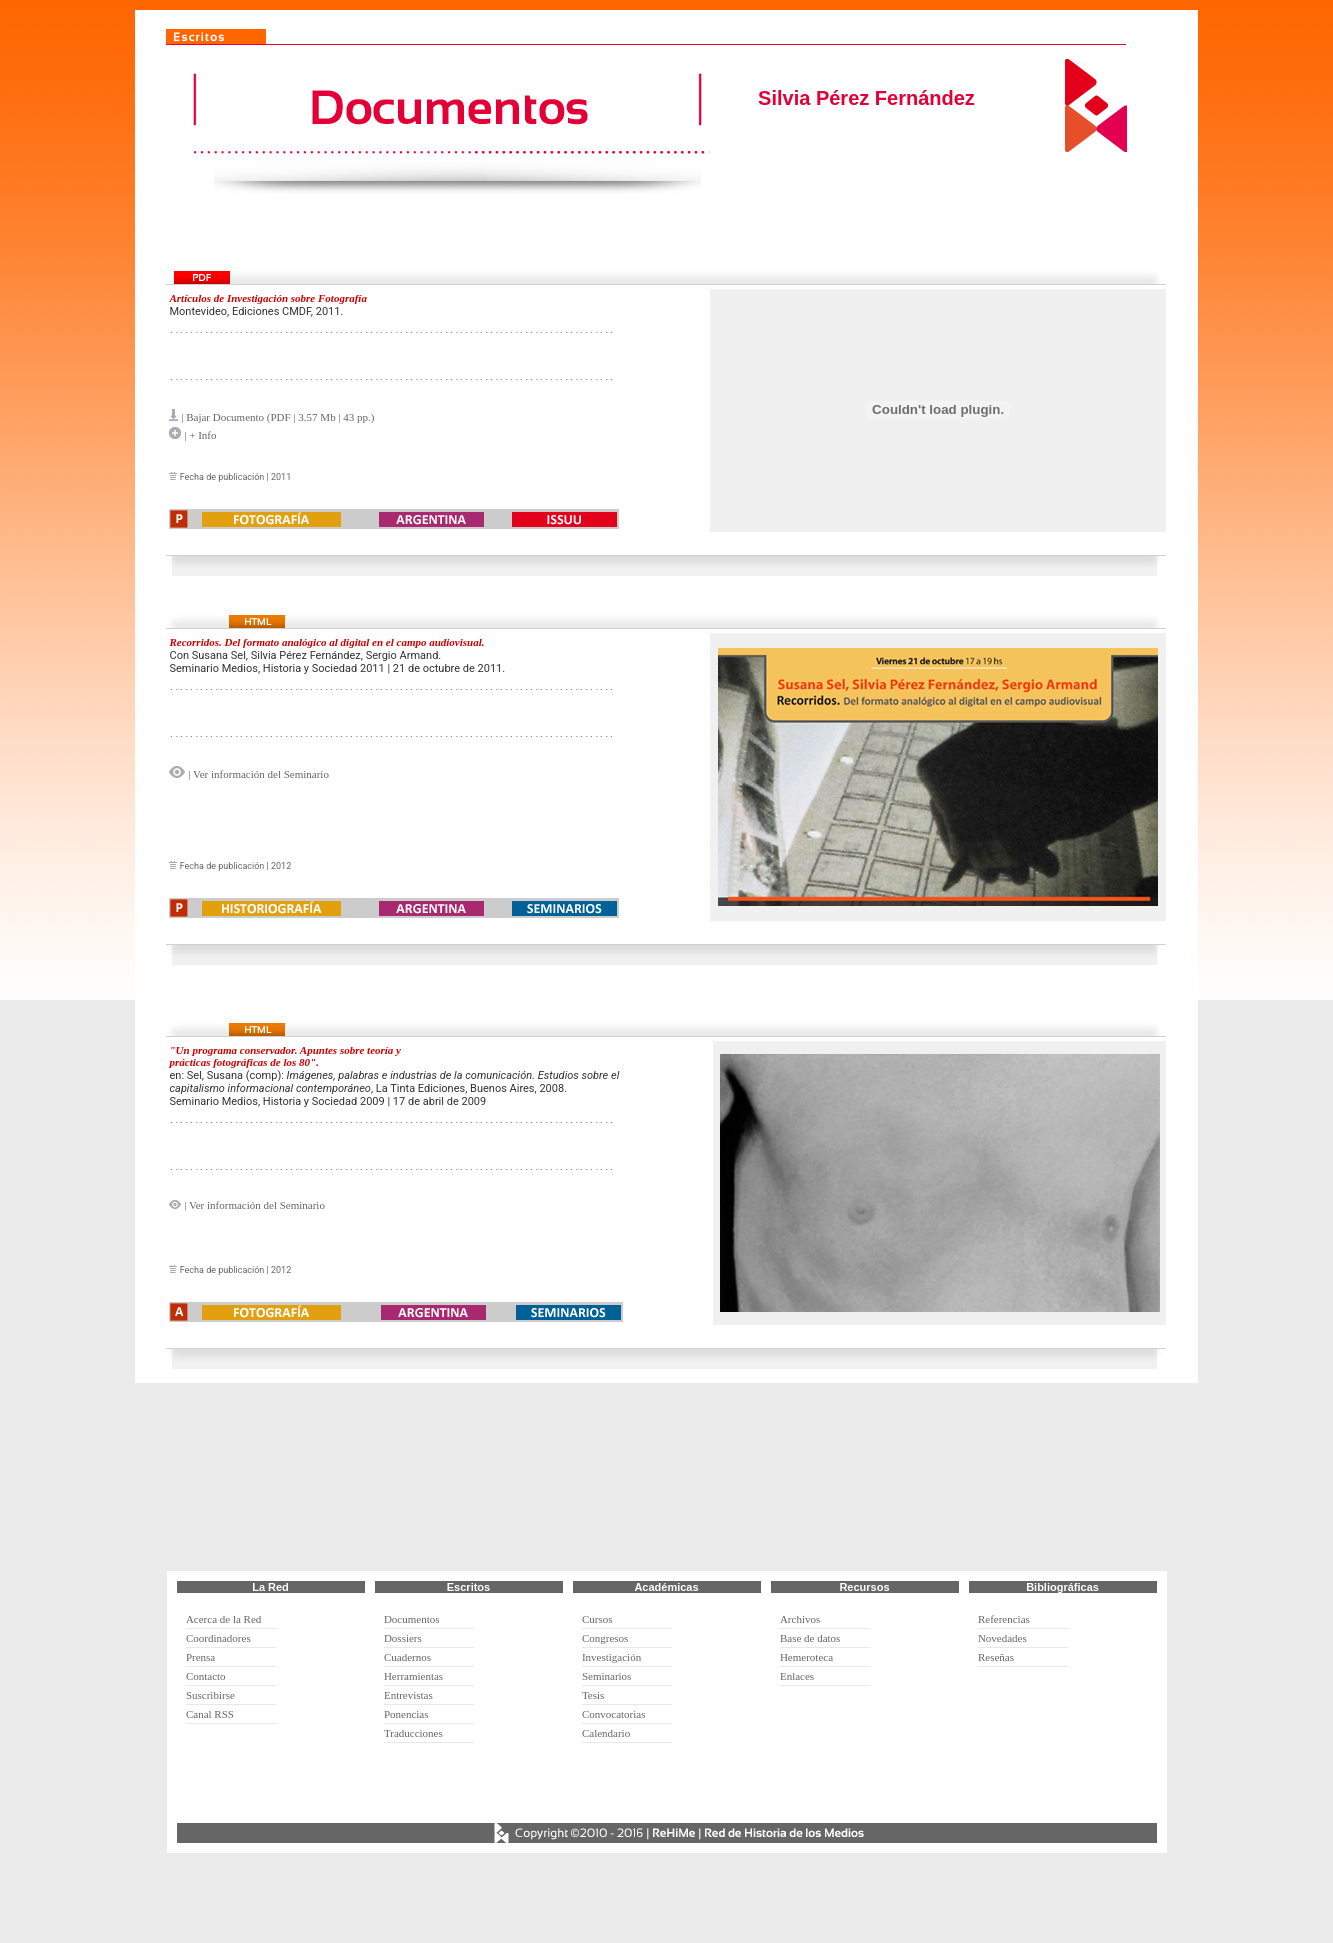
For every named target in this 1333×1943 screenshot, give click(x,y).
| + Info (198, 435)
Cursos (597, 1619)
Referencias (1004, 1619)
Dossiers (403, 1638)
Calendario (606, 1733)
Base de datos (810, 1638)
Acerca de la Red (223, 1619)
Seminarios (607, 1676)
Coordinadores (218, 1638)
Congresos (605, 1638)
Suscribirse (210, 1695)
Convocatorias (614, 1714)
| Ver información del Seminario (256, 774)
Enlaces (797, 1676)
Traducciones (413, 1733)
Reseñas (996, 1657)
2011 (281, 477)
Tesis (593, 1695)
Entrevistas (408, 1695)
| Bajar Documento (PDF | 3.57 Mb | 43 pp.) (277, 417)
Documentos (412, 1619)
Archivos (800, 1619)
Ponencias (406, 1714)
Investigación (611, 1657)
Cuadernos (407, 1657)
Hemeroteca (806, 1657)
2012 (281, 866)
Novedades (1002, 1638)
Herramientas (413, 1676)
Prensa (200, 1657)
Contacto (206, 1676)
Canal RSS (210, 1714)
